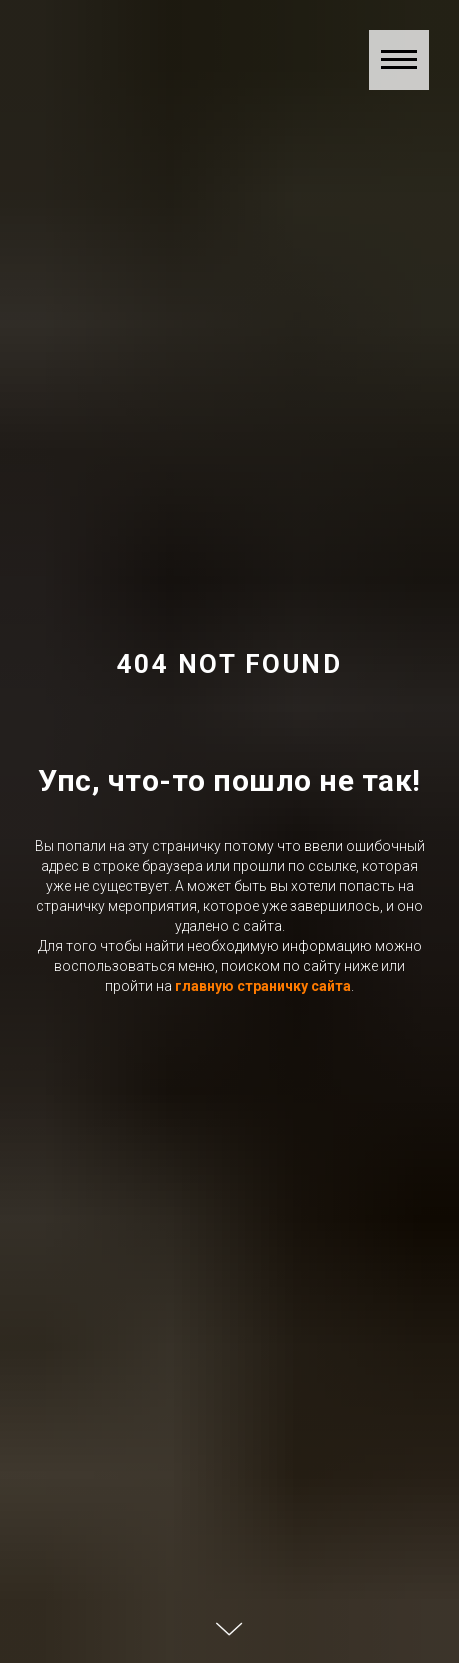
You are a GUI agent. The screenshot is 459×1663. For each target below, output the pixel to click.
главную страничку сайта (263, 986)
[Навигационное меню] (399, 60)
